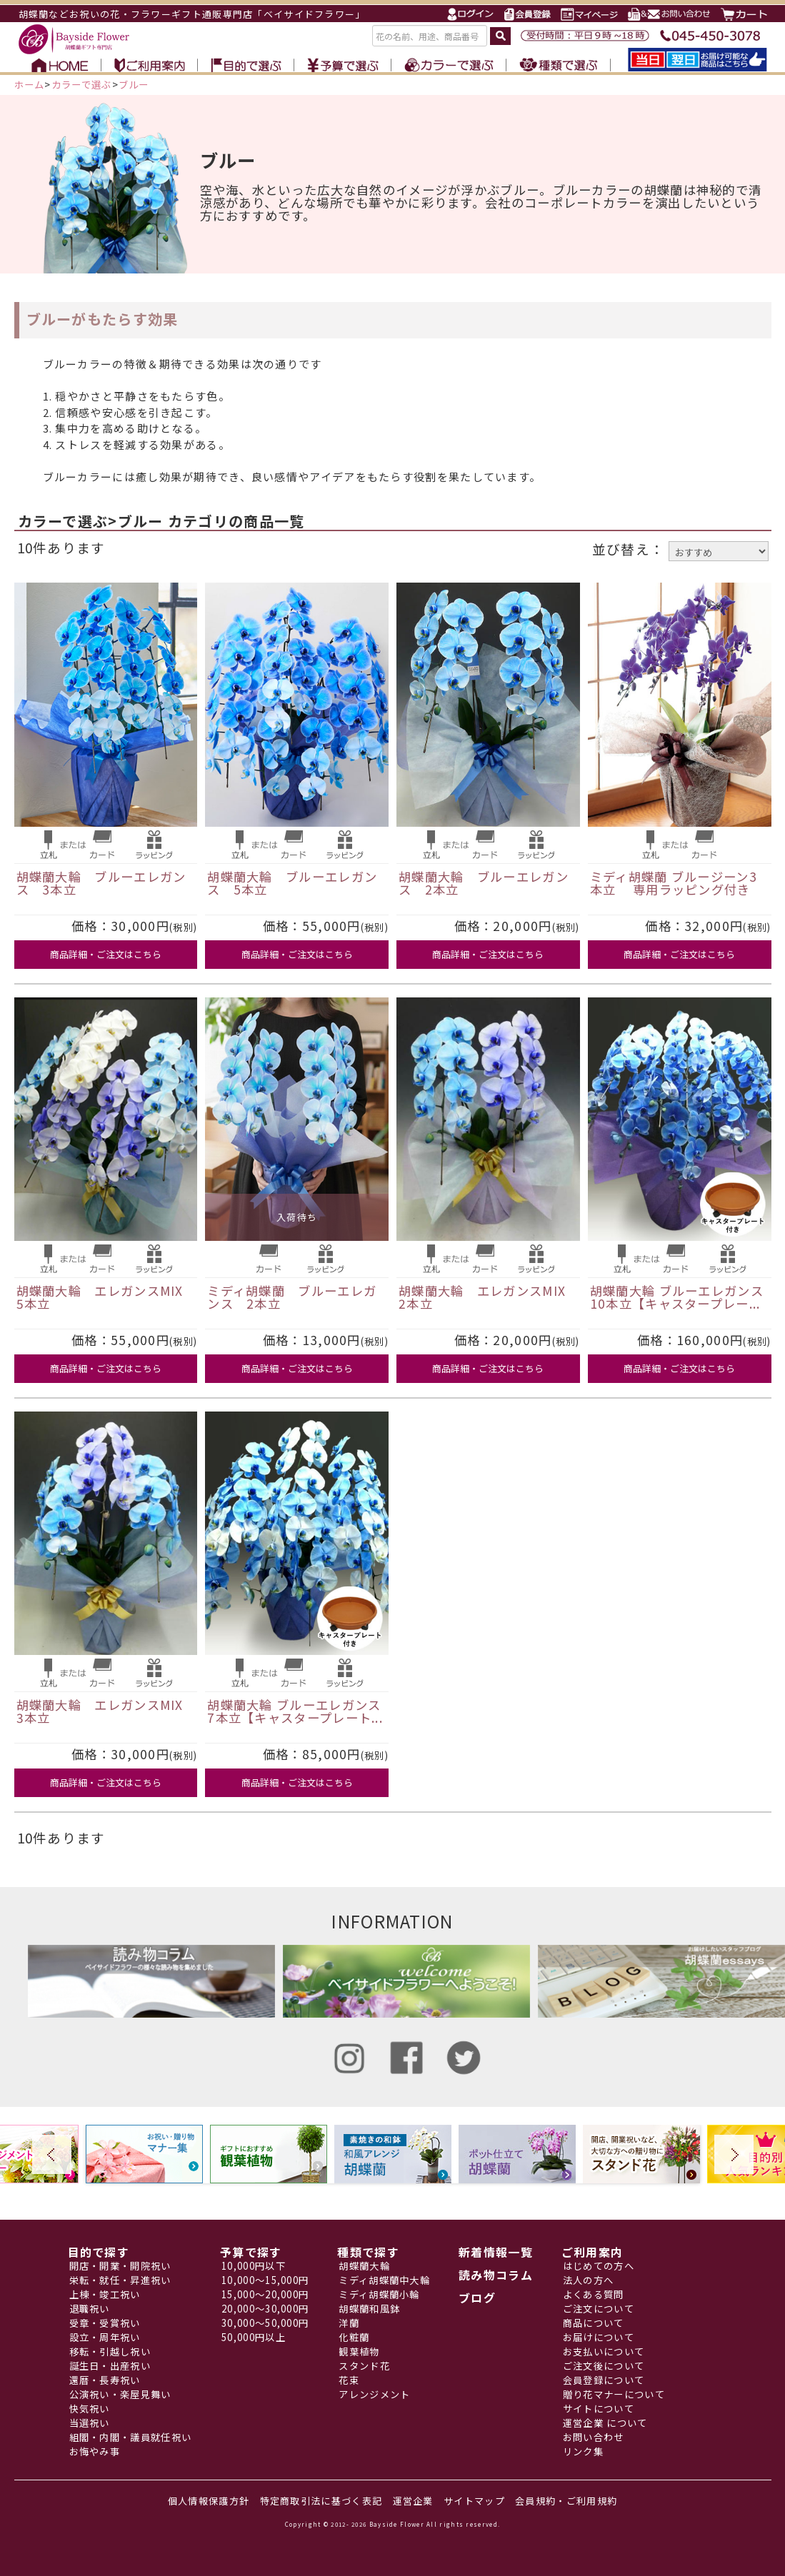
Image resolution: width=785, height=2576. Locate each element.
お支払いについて (603, 2351)
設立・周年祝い (105, 2337)
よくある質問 (593, 2294)
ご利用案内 (592, 2251)
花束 (349, 2380)
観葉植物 (359, 2351)
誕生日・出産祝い (110, 2366)
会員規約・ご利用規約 (566, 2500)
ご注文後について (603, 2366)
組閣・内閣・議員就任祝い (130, 2437)
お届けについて (598, 2337)
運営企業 (413, 2500)
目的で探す (99, 2251)
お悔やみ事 (95, 2451)
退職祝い (89, 2308)
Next (734, 2154)
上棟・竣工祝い (105, 2294)
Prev (51, 2154)
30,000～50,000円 (265, 2323)
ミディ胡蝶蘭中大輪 (384, 2280)
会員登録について (603, 2380)
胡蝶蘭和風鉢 (369, 2308)
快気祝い (89, 2408)
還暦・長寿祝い (105, 2380)
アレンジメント (374, 2394)
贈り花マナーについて (614, 2394)
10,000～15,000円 (265, 2280)
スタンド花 (364, 2366)
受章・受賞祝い (105, 2323)
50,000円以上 (253, 2337)
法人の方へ (588, 2280)
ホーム (29, 84)
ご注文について (598, 2308)
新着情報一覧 (496, 2251)
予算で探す (251, 2251)
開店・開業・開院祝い (120, 2266)
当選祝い (89, 2423)
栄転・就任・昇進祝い (120, 2280)
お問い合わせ (593, 2437)
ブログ (477, 2297)
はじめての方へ (598, 2266)
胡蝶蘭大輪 (364, 2266)
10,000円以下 (253, 2266)
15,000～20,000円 (265, 2294)
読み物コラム (496, 2274)
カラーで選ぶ (81, 84)
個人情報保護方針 (208, 2500)
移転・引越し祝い (110, 2351)
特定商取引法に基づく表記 (321, 2500)
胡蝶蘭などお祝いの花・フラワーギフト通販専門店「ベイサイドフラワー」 (192, 14)
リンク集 (583, 2451)
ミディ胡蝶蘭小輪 (379, 2294)
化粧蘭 (354, 2337)
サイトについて (598, 2408)
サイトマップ (474, 2500)
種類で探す (368, 2251)
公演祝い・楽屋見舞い (120, 2394)
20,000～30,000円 (265, 2308)
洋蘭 (349, 2323)
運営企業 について (605, 2423)
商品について (593, 2323)
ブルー (134, 84)
